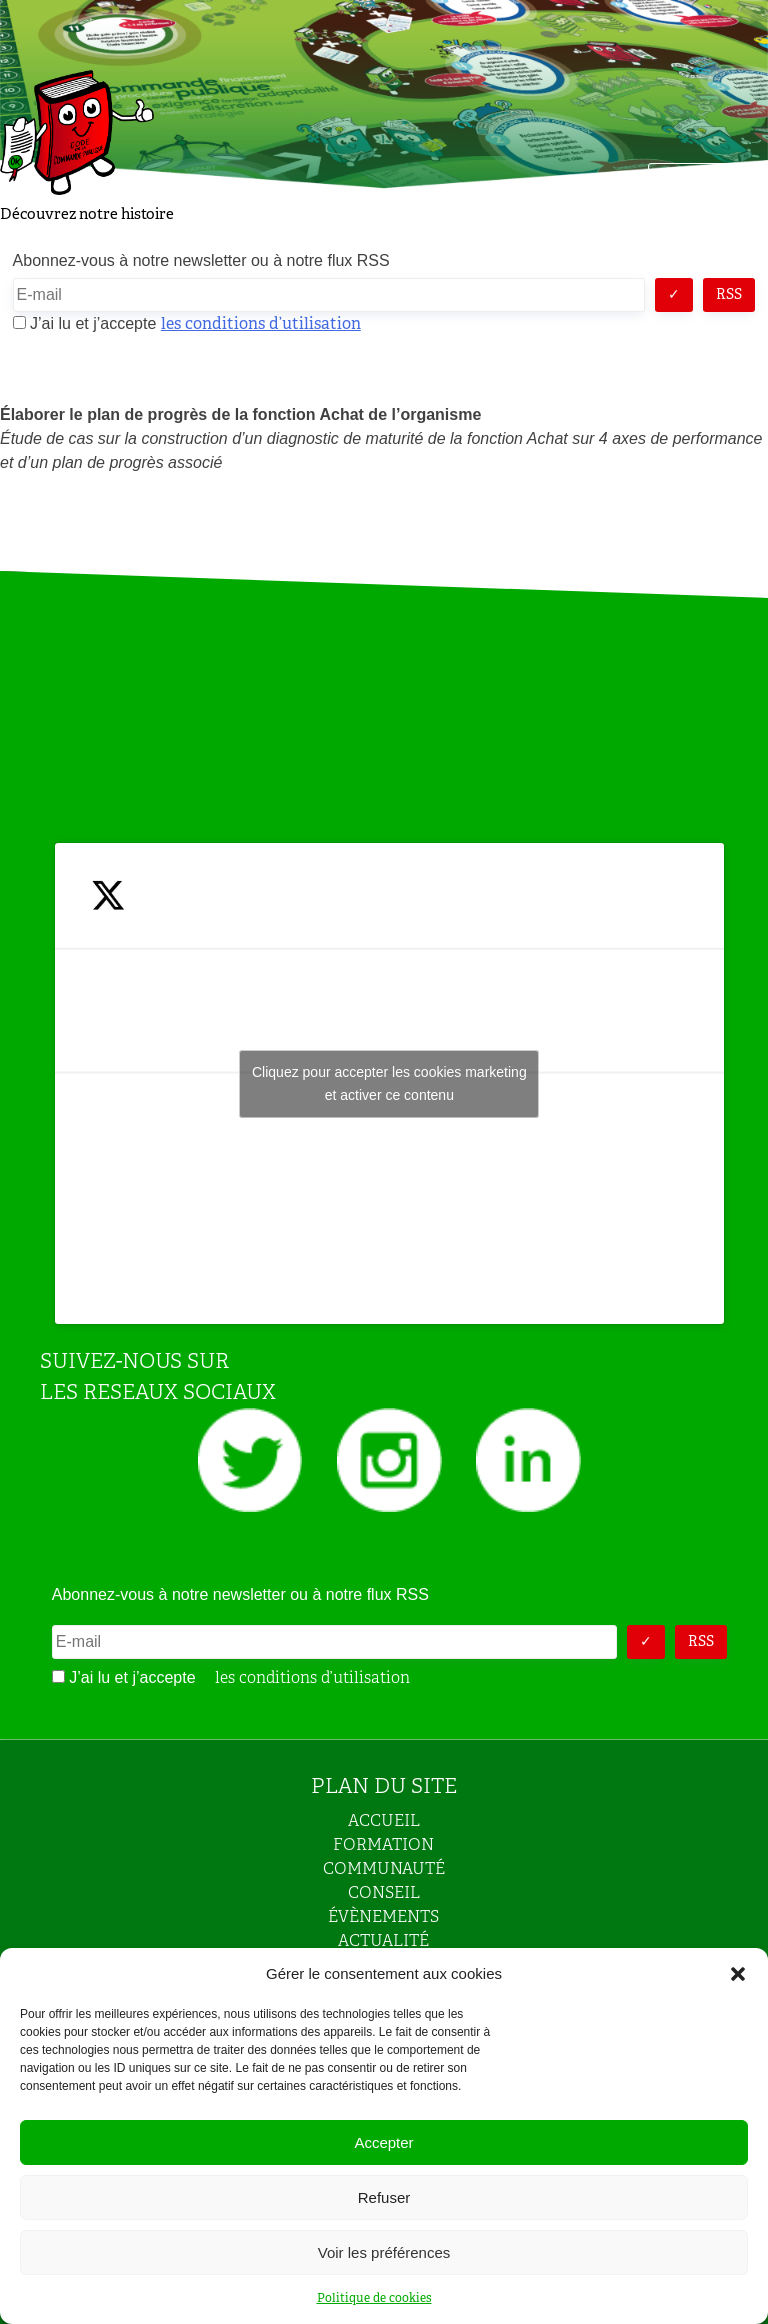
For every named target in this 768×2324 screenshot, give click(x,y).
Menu (690, 183)
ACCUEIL (384, 1820)
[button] (738, 1974)
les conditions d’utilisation (261, 323)
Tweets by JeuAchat (389, 1084)
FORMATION (383, 1844)
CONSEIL (384, 1892)
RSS (729, 294)
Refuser (384, 2197)
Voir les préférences (384, 2252)
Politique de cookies (374, 2298)
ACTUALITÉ (383, 1940)
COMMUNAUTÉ (384, 1868)
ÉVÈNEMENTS (383, 1916)
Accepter (383, 2142)
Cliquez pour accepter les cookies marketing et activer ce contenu (389, 1083)
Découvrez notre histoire (87, 214)
